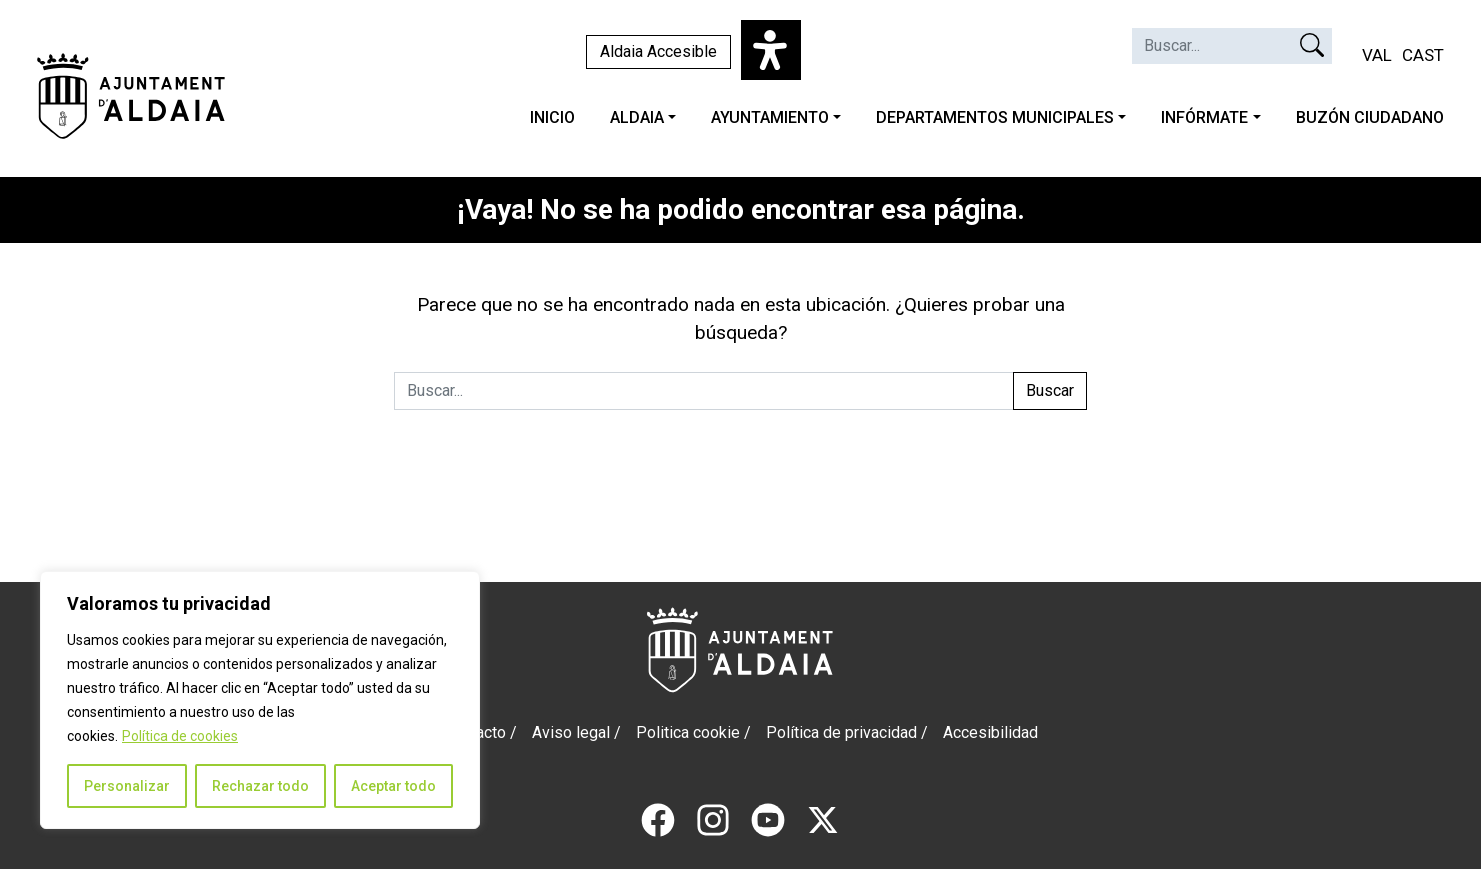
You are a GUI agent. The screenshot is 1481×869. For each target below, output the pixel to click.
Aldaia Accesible (658, 51)
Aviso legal (571, 732)
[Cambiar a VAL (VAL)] (1377, 56)
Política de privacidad (841, 732)
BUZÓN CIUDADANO (1370, 117)
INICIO (552, 117)
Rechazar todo (260, 786)
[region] (260, 700)
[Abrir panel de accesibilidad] (771, 50)
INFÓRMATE (1204, 117)
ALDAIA (637, 117)
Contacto (475, 732)
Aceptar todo (393, 786)
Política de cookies (180, 736)
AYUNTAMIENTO (770, 117)
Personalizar (127, 786)
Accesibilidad (990, 732)
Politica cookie (688, 732)
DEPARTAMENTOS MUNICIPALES (995, 117)
